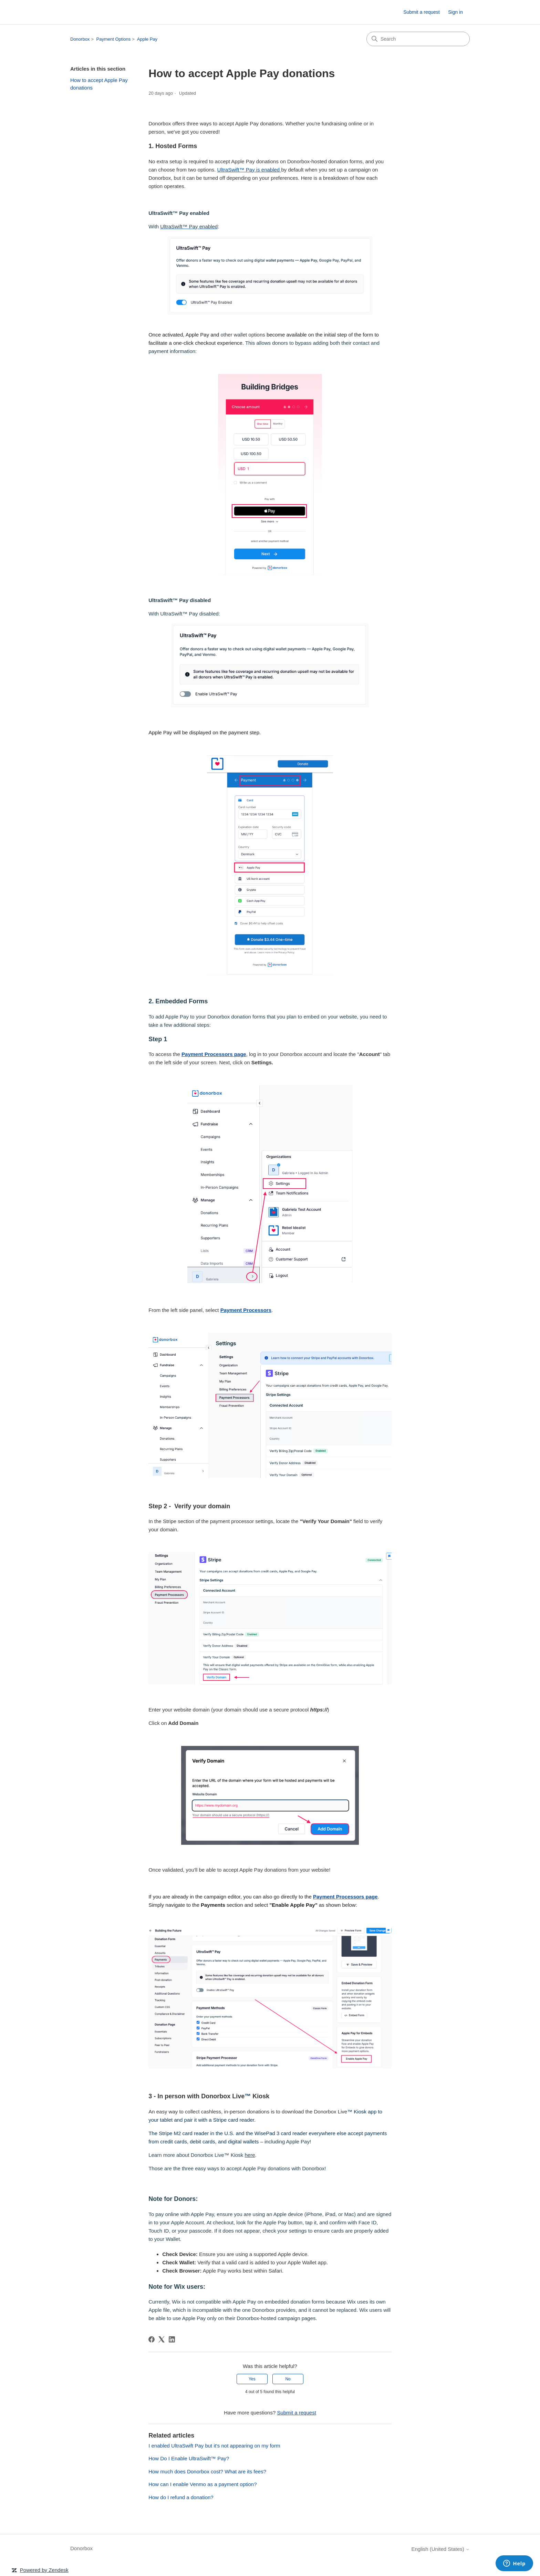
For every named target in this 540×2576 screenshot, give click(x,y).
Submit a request (421, 12)
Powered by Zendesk (44, 2570)
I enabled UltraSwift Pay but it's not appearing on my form (214, 2446)
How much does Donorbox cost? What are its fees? (207, 2471)
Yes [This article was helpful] (252, 2379)
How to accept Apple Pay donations (99, 84)
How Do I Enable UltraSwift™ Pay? (188, 2458)
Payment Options (113, 39)
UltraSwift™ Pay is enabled (249, 170)
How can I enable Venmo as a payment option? (202, 2484)
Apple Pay (147, 39)
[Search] (418, 39)
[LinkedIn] (172, 2339)
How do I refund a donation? (180, 2497)
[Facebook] (151, 2339)
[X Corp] (161, 2339)
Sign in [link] (455, 12)
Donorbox (80, 39)
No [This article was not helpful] (287, 2379)
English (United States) (440, 2549)
